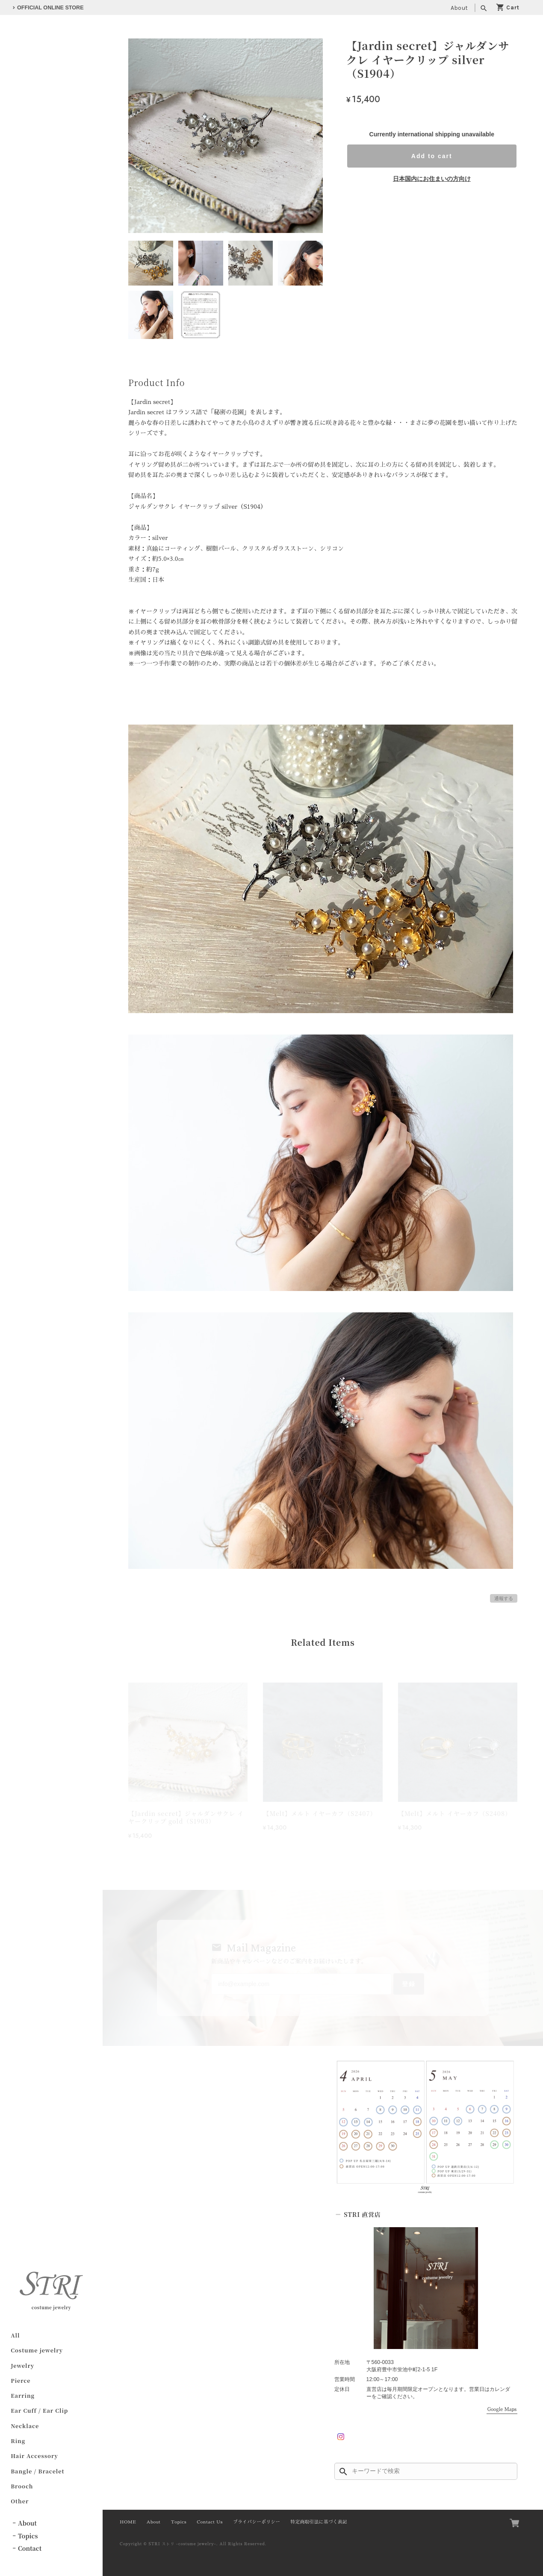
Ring (18, 2441)
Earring (23, 2395)
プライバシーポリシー (256, 2522)
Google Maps (501, 2409)
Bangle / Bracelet (37, 2471)
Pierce (20, 2380)
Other (20, 2501)
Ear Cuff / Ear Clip (39, 2410)
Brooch (22, 2486)
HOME (128, 2522)
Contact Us (210, 2522)
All (15, 2335)
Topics (28, 2535)
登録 (409, 1984)
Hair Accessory (34, 2456)
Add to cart (431, 156)
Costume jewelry (37, 2350)
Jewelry (22, 2365)
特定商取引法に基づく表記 (319, 2522)
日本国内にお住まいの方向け (432, 178)
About (459, 8)
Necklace (25, 2425)
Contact (29, 2548)
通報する (503, 1598)
